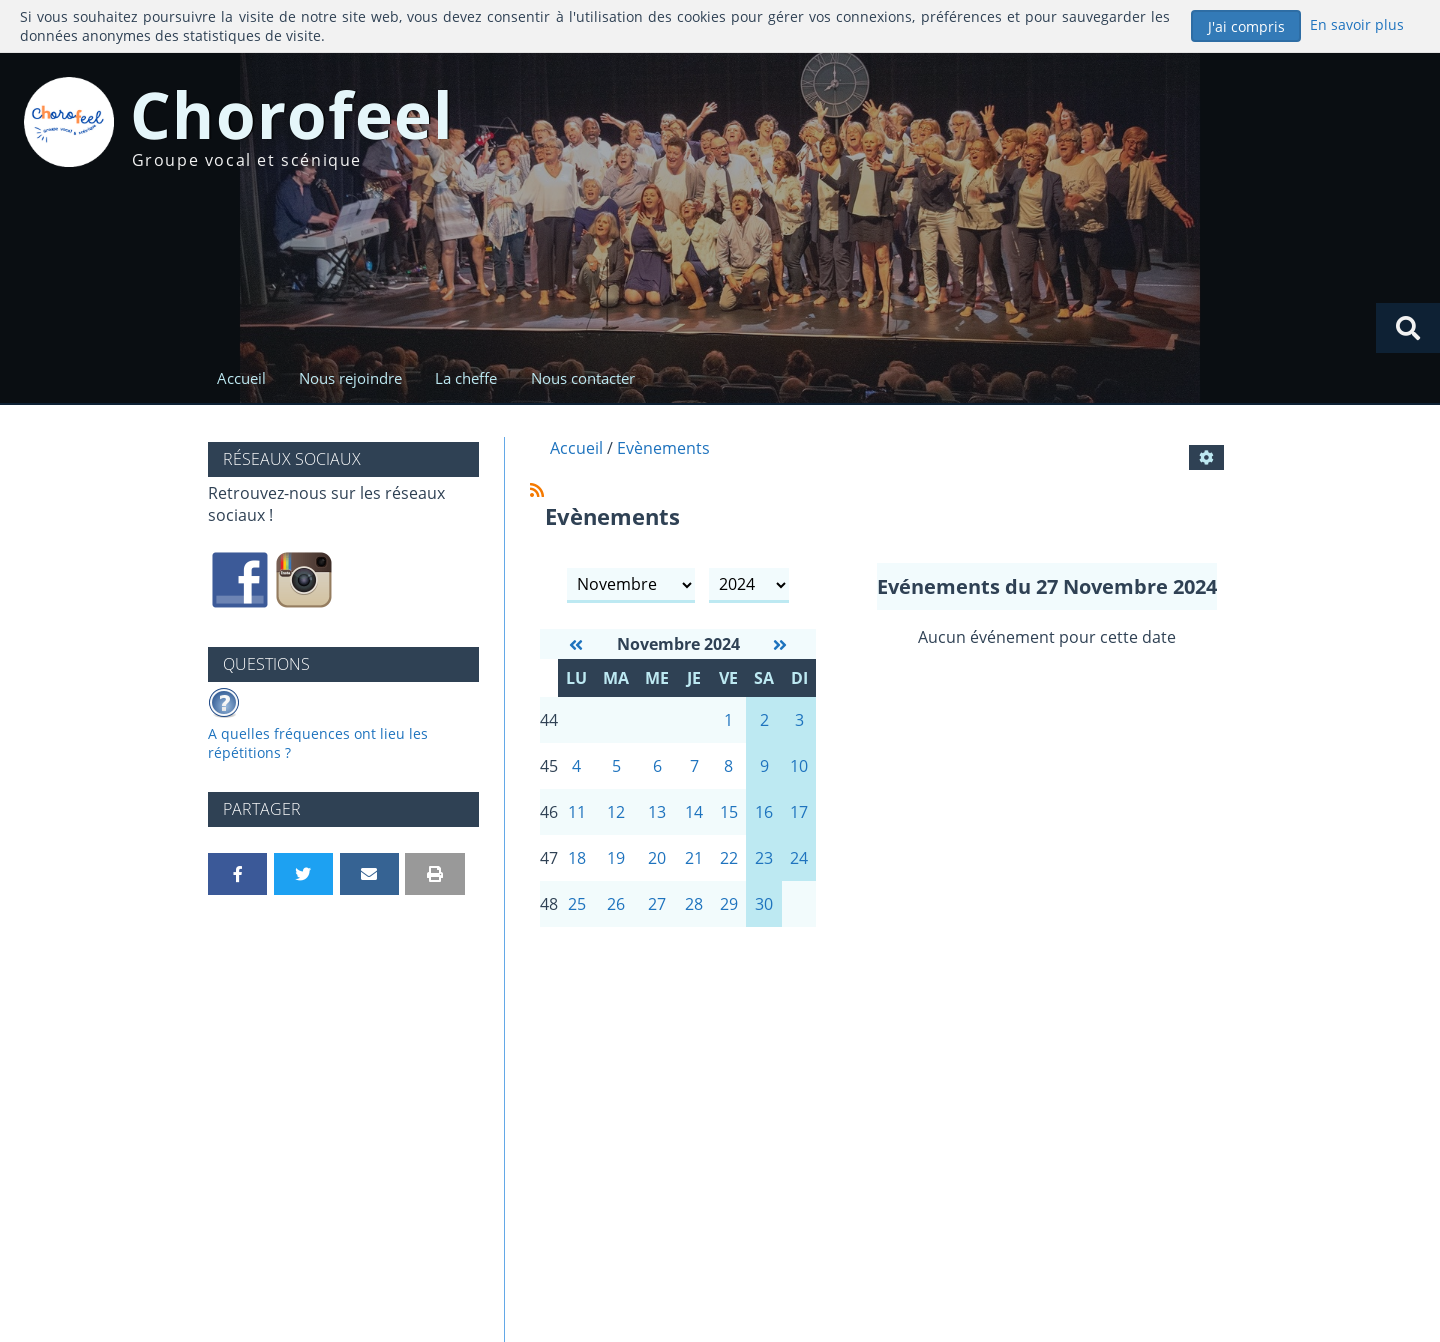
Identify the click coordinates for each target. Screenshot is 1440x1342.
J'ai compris (1246, 26)
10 (799, 766)
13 (657, 812)
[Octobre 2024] (576, 645)
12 (616, 812)
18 (577, 858)
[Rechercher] (1408, 328)
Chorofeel (292, 114)
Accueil (241, 378)
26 (616, 904)
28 (694, 904)
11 (577, 812)
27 (657, 904)
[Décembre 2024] (780, 645)
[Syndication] (537, 490)
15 (729, 812)
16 (764, 812)
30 (764, 904)
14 (694, 812)
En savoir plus (1357, 24)
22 (729, 858)
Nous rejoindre (350, 378)
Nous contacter (583, 378)
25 (577, 904)
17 (799, 812)
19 (616, 858)
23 (764, 858)
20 (657, 858)
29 (729, 904)
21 (694, 858)
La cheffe (466, 378)
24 (799, 858)
